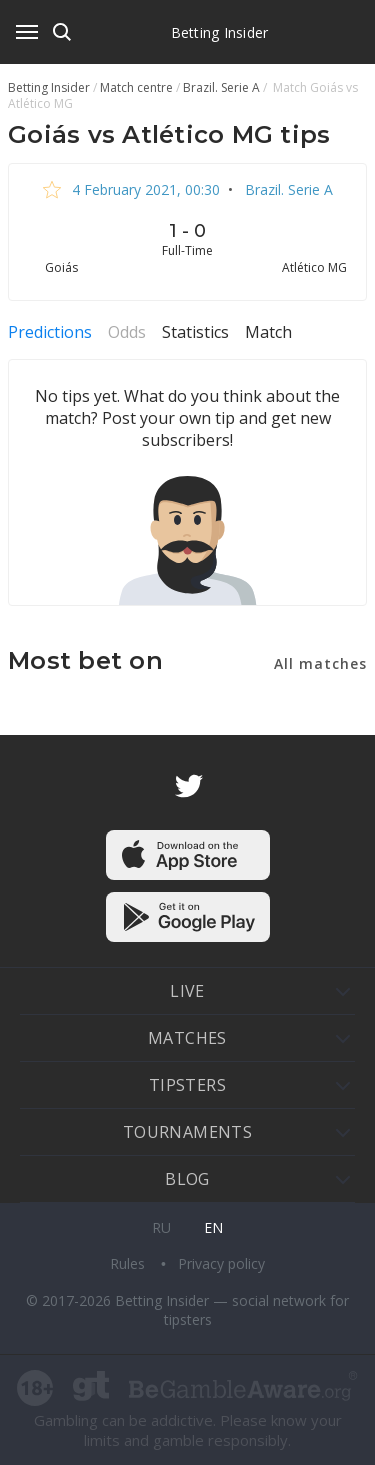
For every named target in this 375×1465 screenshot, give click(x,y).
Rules (129, 1263)
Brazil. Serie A (287, 189)
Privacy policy (221, 1263)
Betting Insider (220, 32)
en (213, 1227)
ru (161, 1227)
